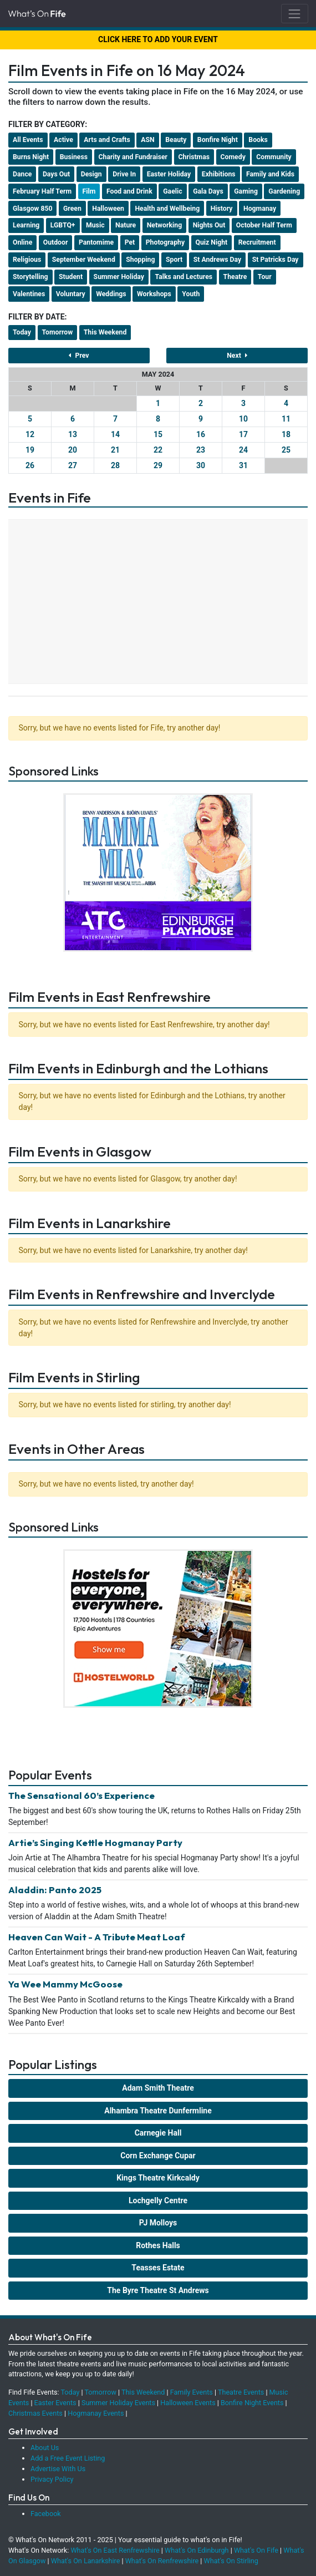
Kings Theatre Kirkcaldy (158, 2177)
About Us (44, 2447)
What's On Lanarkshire (85, 2561)
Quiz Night (212, 242)
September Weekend (83, 259)
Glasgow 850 (32, 208)
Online (22, 242)
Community (273, 157)
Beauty (175, 140)
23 (200, 449)
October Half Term (264, 225)
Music (95, 225)
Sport (174, 259)
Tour (265, 277)
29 (158, 465)
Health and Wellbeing (167, 208)
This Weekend (105, 332)
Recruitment (257, 242)
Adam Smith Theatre (157, 2087)
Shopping (140, 259)
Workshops (154, 294)
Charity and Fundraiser (133, 157)
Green (72, 208)
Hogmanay (259, 208)
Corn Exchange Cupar (157, 2155)
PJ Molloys (158, 2222)
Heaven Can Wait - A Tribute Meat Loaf (96, 1937)
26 (30, 465)
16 (200, 434)
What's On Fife (256, 2550)
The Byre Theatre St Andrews (157, 2290)
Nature (125, 225)
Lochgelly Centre (158, 2200)
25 (286, 449)
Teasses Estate (157, 2267)
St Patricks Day (275, 259)
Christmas (194, 157)
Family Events (191, 2392)
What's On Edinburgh (197, 2550)
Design (91, 174)
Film (89, 191)
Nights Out (209, 225)
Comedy (233, 157)
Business (74, 157)
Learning (26, 225)
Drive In (124, 174)
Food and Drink (129, 191)
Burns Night (31, 157)
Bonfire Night (217, 140)
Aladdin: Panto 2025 (54, 1889)
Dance (22, 174)
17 (243, 434)
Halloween (108, 208)
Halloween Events (187, 2402)
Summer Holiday (119, 277)
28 (115, 465)
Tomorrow (57, 332)
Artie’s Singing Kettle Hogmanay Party (95, 1842)
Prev (79, 355)
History (222, 208)
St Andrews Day (217, 259)
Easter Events (55, 2402)
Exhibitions (219, 174)
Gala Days (208, 191)
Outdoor (55, 242)
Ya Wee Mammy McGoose (65, 1984)
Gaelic (172, 191)
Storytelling (30, 277)
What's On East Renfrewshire (114, 2550)
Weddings (111, 294)
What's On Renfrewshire (162, 2561)
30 (200, 465)
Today (22, 332)
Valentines (29, 294)
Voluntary (70, 294)
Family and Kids (270, 174)
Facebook (45, 2513)
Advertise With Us (57, 2469)
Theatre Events (241, 2392)
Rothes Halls (158, 2245)
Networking (164, 225)
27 (72, 465)
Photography (165, 242)
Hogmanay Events (96, 2413)
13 (72, 434)
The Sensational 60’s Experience (81, 1795)
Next (237, 355)
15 (158, 434)
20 (72, 449)
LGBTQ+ (62, 225)
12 (30, 434)
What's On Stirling (231, 2561)
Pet (130, 242)
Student (71, 277)
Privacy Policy (52, 2479)
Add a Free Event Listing (67, 2458)
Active (63, 140)
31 (243, 465)
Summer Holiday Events (118, 2402)
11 (286, 418)
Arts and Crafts (107, 140)
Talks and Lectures (183, 277)
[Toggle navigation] (294, 13)
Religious (27, 259)
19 (30, 449)
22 (158, 449)
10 (243, 418)
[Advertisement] (158, 603)
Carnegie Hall (158, 2132)
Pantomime (96, 242)
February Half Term (42, 191)
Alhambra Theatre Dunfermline (158, 2110)
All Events (28, 140)
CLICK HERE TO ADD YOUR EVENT (158, 39)
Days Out (56, 174)
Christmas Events (35, 2413)
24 (243, 449)
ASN (147, 140)
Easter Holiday (169, 174)
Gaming (246, 191)
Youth (191, 294)
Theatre (235, 277)
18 (286, 434)
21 (115, 449)
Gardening (284, 191)
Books (257, 140)
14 (115, 434)
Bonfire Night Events (252, 2402)
